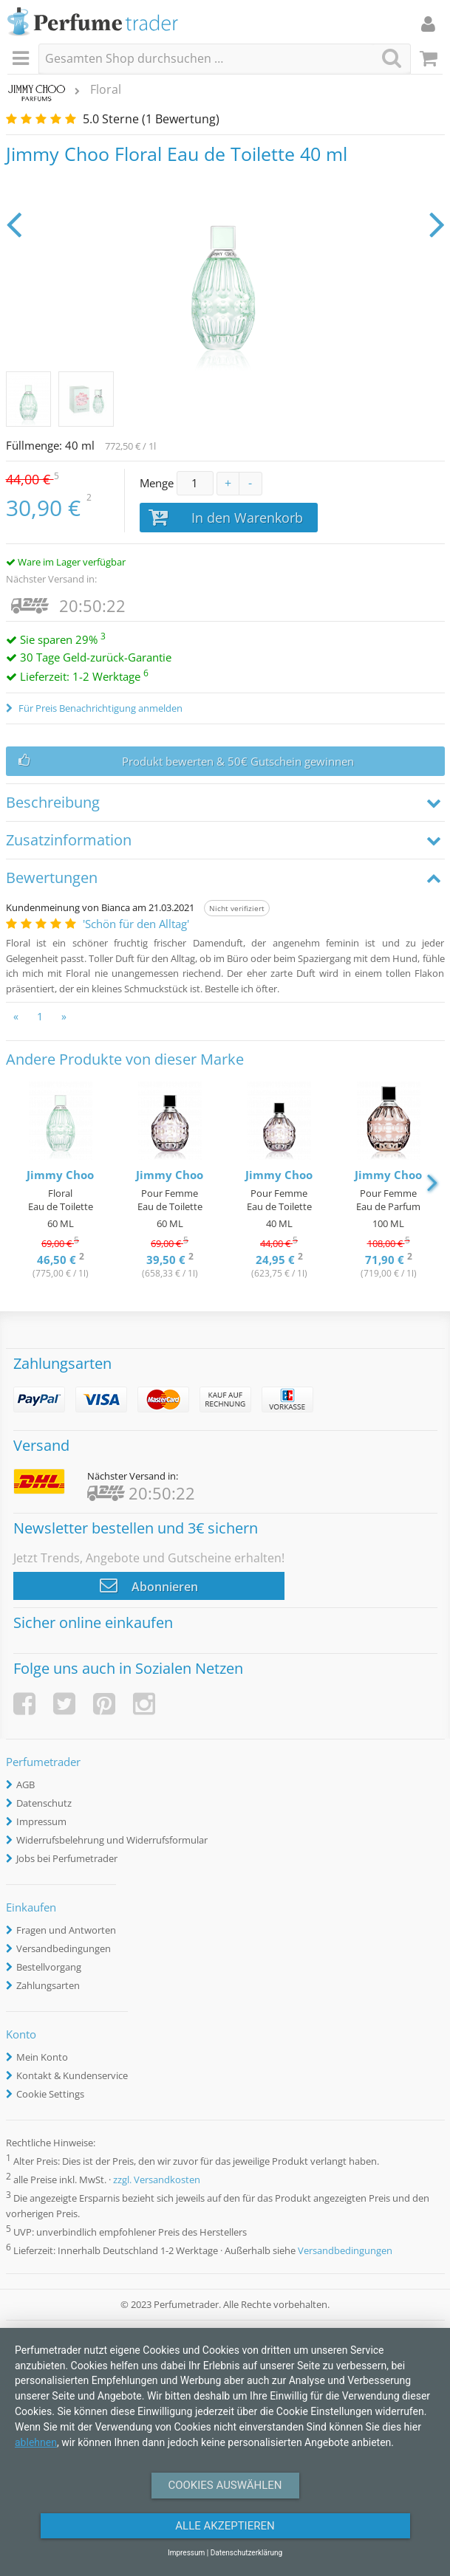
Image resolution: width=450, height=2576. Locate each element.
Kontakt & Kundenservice (72, 2075)
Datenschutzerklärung (246, 2553)
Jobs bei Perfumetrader (66, 1858)
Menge (157, 482)
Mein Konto (42, 2057)
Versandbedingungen (63, 1948)
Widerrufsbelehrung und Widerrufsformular (112, 1840)
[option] (60, 1182)
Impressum (41, 1821)
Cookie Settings (50, 2094)
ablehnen (36, 2442)
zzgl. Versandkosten (156, 2179)
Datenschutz (44, 1803)
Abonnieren (149, 1585)
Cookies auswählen (225, 2485)
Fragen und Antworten (66, 1930)
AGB (25, 1784)
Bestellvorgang (48, 1967)
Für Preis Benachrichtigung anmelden (99, 708)
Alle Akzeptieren (224, 2525)
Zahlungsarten (48, 1985)
